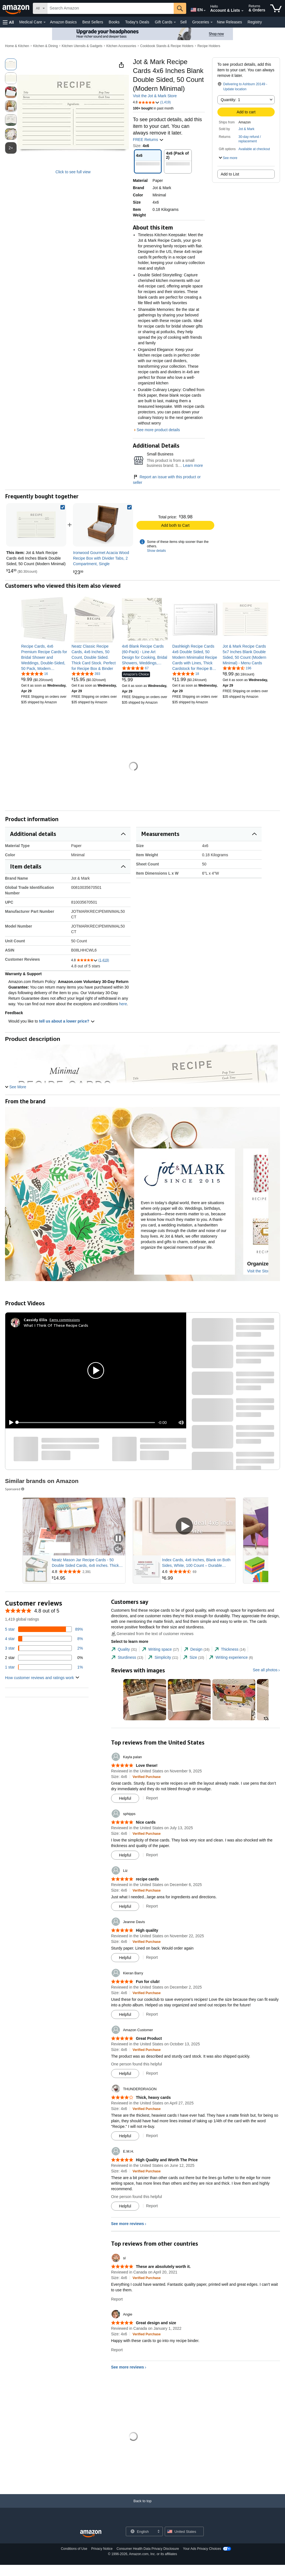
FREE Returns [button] (148, 139)
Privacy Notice (102, 2549)
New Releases (229, 22)
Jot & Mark (246, 129)
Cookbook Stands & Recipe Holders (166, 46)
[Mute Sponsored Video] (118, 1549)
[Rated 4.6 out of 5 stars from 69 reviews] (198, 1571)
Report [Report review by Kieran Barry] (152, 2014)
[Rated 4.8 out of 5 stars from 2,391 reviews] (88, 1571)
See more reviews (127, 2223)
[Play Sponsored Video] (184, 1526)
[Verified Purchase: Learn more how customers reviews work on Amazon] (146, 1776)
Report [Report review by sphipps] (152, 1855)
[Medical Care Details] (44, 22)
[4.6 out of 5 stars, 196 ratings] (237, 668)
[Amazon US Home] (90, 2534)
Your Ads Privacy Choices (202, 2549)
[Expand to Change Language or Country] (204, 10)
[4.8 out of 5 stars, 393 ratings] (86, 673)
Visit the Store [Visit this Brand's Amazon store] (259, 1271)
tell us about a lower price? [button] (67, 1021)
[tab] (124, 1649)
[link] (102, 524)
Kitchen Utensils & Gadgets (82, 46)
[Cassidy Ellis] (35, 1320)
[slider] (86, 1422)
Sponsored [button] (15, 1489)
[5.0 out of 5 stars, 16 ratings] (34, 673)
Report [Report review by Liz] (152, 1906)
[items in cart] (276, 8)
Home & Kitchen (17, 46)
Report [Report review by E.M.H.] (152, 2206)
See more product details (158, 430)
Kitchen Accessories (121, 46)
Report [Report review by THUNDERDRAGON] (152, 2135)
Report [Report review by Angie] (117, 2350)
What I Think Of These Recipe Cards (56, 1325)
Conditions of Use (74, 2549)
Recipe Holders (208, 46)
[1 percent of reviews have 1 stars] (44, 1667)
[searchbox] (110, 8)
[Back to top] (142, 2506)
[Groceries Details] (211, 22)
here (123, 1004)
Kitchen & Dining (45, 46)
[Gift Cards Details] (175, 22)
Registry (255, 22)
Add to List (230, 174)
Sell (183, 22)
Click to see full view (72, 172)
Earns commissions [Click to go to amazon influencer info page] (65, 1320)
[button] (8, 22)
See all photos (265, 1670)
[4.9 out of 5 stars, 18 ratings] (185, 673)
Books (114, 22)
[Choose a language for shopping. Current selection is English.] (140, 2531)
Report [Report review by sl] (117, 2299)
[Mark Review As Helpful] (125, 1798)
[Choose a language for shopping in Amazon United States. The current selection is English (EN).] (196, 9)
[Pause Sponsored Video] (118, 1539)
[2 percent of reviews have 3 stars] (44, 1648)
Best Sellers (92, 22)
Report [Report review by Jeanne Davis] (152, 1957)
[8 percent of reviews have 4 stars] (44, 1638)
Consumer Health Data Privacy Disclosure (148, 2549)
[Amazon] (16, 8)
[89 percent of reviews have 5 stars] (44, 1629)
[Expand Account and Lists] (242, 10)
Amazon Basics (63, 22)
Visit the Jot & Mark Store (155, 96)
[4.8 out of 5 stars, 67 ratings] (135, 668)
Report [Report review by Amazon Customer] (152, 2073)
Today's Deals (137, 22)
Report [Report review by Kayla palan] (152, 1798)
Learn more (193, 465)
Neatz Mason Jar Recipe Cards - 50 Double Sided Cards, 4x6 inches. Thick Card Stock (85, 1563)
